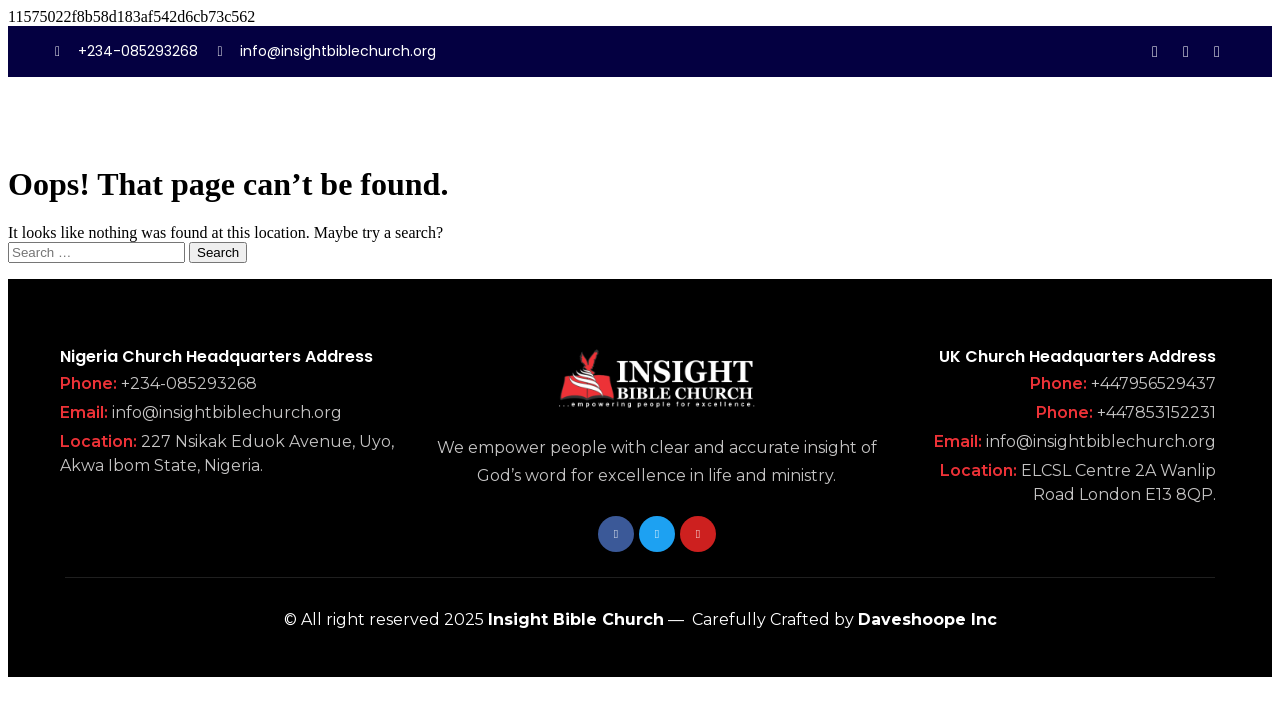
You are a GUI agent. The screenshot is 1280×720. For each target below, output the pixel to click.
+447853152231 (1156, 412)
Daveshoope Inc (927, 619)
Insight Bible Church (576, 619)
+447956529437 (1153, 383)
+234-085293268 (189, 383)
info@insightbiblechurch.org (227, 412)
